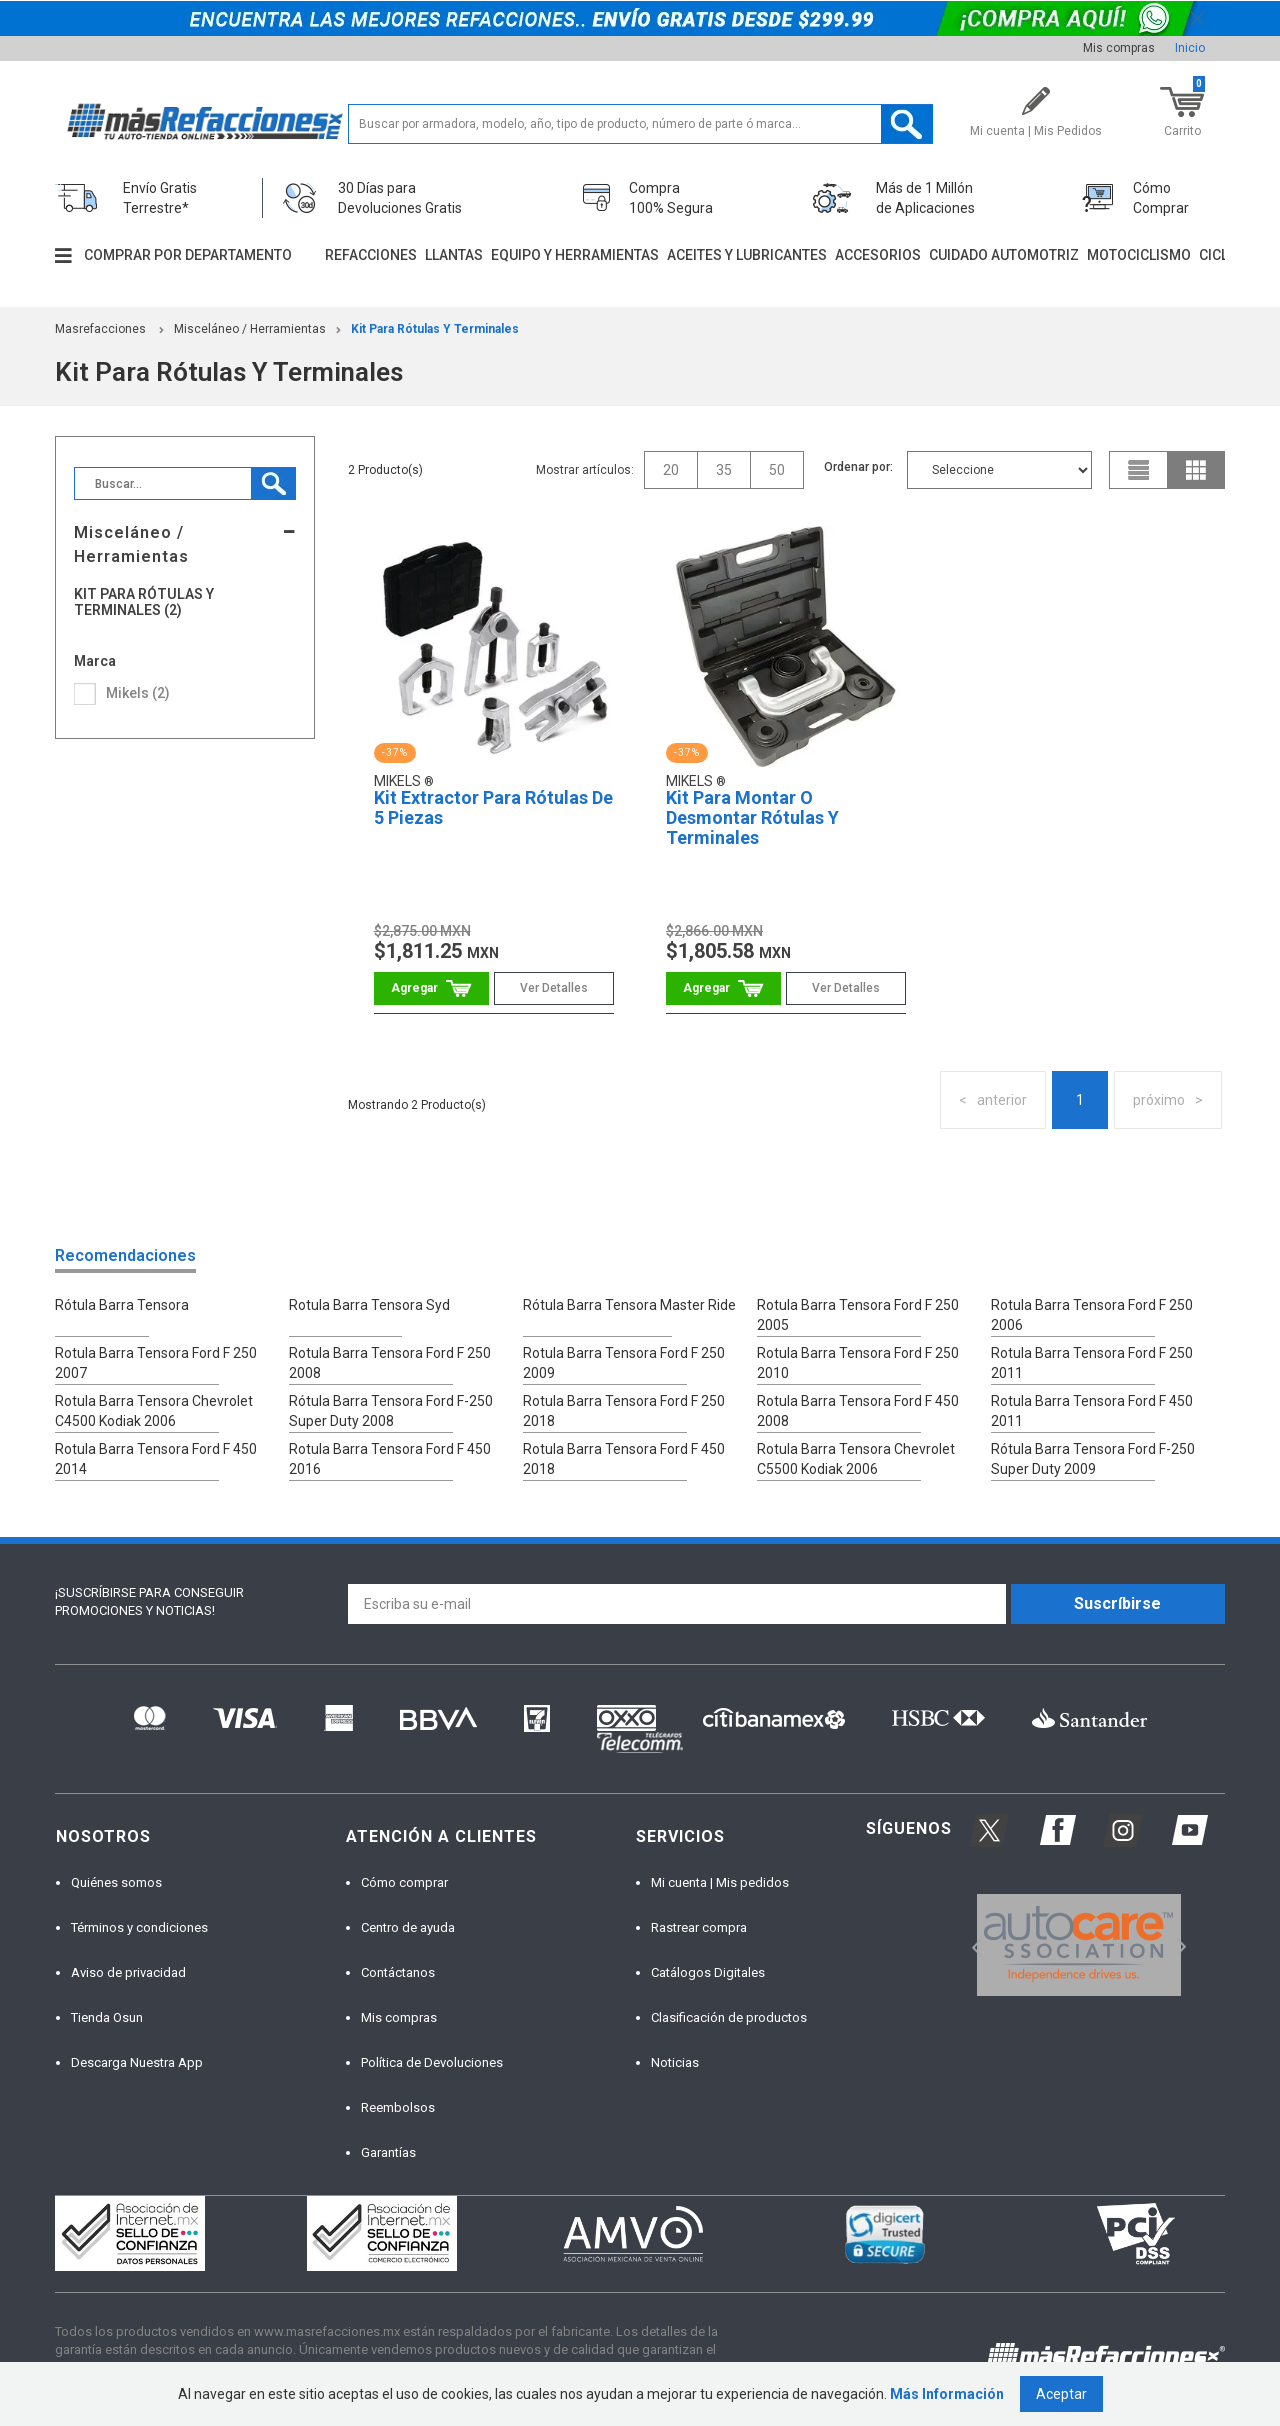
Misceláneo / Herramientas (250, 329)
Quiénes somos (116, 1882)
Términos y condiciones (139, 1927)
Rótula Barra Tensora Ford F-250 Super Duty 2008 (391, 1411)
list (1139, 470)
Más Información (947, 2394)
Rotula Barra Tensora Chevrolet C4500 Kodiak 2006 (154, 1411)
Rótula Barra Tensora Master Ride (629, 1305)
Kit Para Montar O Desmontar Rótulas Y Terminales (752, 817)
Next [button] (1178, 1945)
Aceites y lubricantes (747, 255)
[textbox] (640, 124)
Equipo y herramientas (575, 255)
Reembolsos (398, 2107)
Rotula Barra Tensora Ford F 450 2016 (390, 1459)
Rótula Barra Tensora (122, 1305)
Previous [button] (970, 1945)
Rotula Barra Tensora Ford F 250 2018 (624, 1411)
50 (777, 470)
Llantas (454, 255)
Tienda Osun (107, 2017)
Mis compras (1119, 48)
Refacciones (371, 255)
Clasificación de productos (729, 2017)
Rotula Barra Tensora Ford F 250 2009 (624, 1363)
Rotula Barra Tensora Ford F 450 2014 (156, 1459)
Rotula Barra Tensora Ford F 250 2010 (858, 1363)
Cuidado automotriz (1004, 255)
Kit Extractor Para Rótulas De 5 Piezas (493, 807)
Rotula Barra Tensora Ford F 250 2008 (390, 1363)
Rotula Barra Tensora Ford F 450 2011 (1092, 1411)
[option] (1078, 1945)
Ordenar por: (858, 467)
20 (671, 470)
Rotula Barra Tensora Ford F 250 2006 (1092, 1315)
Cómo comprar (404, 1882)
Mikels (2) (138, 693)
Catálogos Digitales (708, 1972)
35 (724, 470)
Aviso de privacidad (128, 1972)
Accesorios (878, 255)
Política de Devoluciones (432, 2062)
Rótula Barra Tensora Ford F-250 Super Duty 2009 (1093, 1459)
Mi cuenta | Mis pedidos (720, 1882)
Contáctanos (398, 1972)
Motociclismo (1139, 255)
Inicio (1190, 48)
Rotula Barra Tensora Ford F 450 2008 (858, 1411)
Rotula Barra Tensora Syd (369, 1305)
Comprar (431, 988)
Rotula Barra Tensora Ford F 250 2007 (156, 1363)
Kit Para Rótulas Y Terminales (435, 329)
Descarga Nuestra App (137, 2062)
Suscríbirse (1117, 1603)
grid (1196, 470)
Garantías (388, 2152)
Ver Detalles (554, 988)
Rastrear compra (699, 1927)
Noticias (675, 2062)
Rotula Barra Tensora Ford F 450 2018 (624, 1459)
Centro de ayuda (408, 1927)
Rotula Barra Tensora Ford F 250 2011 (1092, 1363)
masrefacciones (100, 329)
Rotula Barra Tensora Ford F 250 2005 (858, 1315)
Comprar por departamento (188, 255)
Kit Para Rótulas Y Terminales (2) (144, 602)
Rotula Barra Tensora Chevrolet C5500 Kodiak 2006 (856, 1459)
